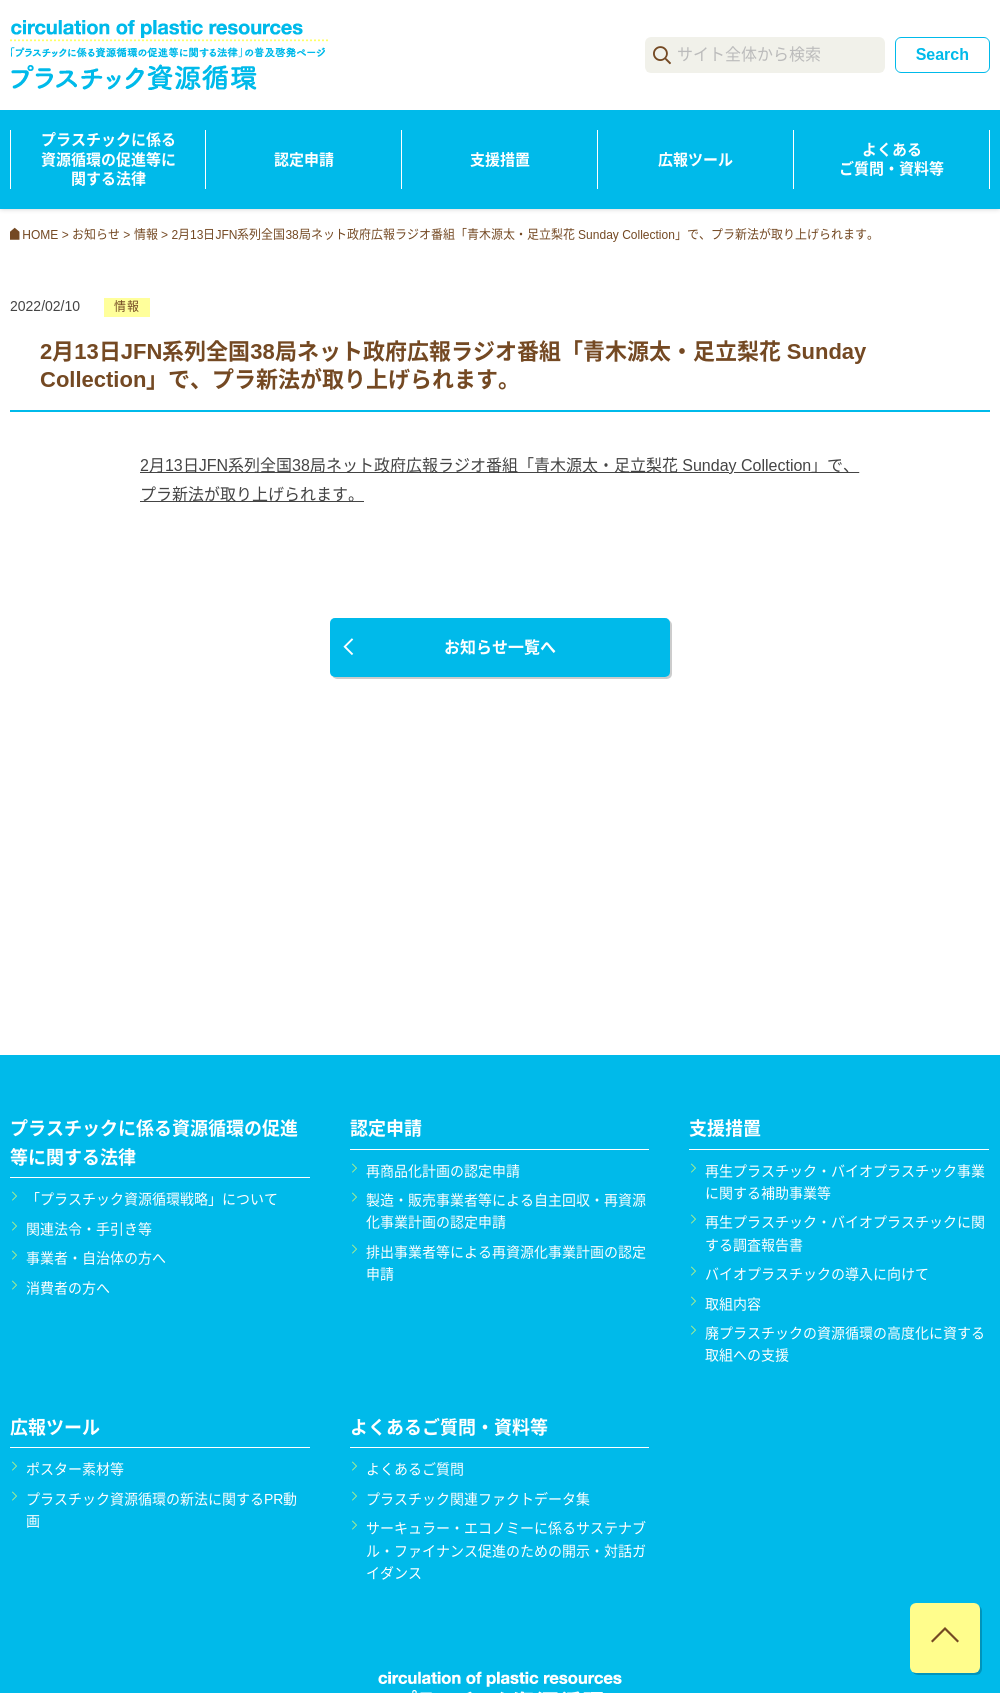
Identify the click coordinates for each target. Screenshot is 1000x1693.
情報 (127, 307)
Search (942, 54)
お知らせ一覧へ (500, 647)
